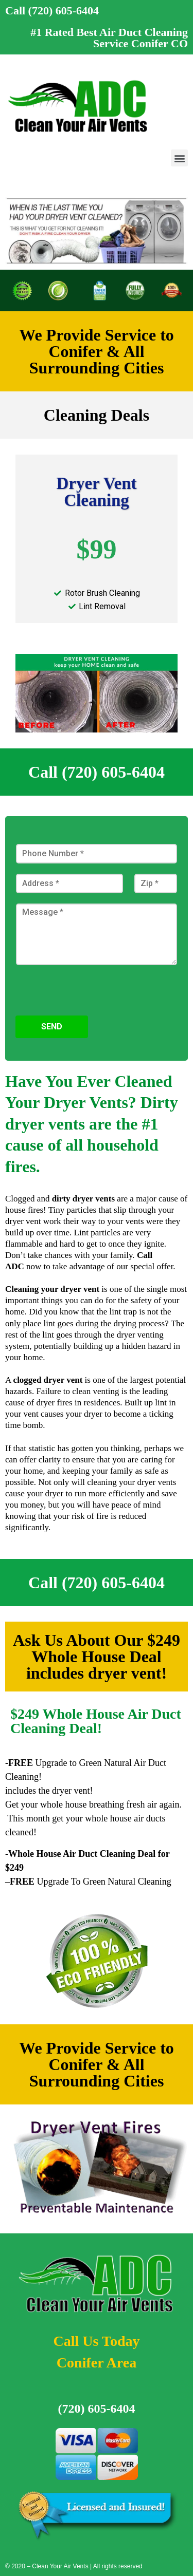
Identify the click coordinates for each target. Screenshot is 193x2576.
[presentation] (93, 1011)
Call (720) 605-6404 (52, 10)
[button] (179, 157)
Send (51, 1026)
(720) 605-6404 (96, 2408)
